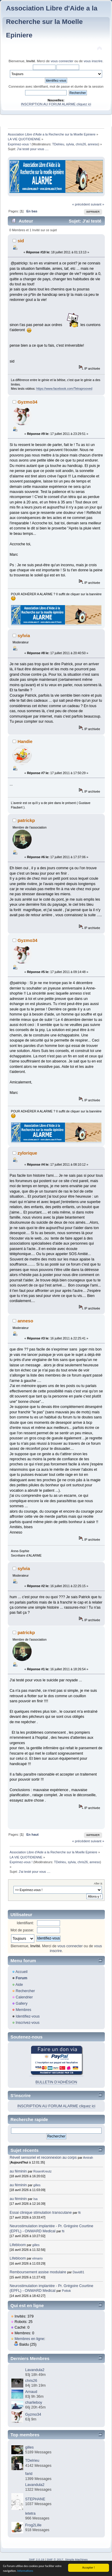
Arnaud (31, 2392)
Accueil (21, 1972)
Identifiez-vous (27, 2016)
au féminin (18, 2171)
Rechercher (25, 1991)
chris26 (81, 144)
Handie (25, 741)
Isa (35, 2199)
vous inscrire (93, 61)
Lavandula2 (34, 2370)
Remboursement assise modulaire (38, 2272)
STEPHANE (35, 2499)
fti (79, 2212)
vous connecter (62, 61)
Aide (19, 1985)
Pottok (66, 2290)
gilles (37, 2185)
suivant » (97, 204)
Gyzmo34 (28, 401)
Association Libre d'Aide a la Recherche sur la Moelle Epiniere (51, 21)
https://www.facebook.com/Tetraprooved (64, 388)
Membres (23, 2010)
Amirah (88, 2157)
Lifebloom (18, 2245)
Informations (25, 2571)
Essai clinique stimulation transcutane (41, 2212)
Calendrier (24, 1997)
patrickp (26, 820)
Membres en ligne (29, 2339)
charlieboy (33, 2402)
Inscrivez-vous (27, 2023)
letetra (30, 2513)
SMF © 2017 (55, 2559)
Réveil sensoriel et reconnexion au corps (43, 2157)
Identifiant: (25, 1923)
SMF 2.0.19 (36, 2559)
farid (28, 2474)
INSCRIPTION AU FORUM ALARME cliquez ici (56, 104)
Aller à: (98, 1883)
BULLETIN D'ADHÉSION (56, 2082)
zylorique (27, 1152)
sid (21, 240)
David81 (78, 2272)
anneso (93, 144)
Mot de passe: (22, 1930)
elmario (37, 2258)
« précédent (81, 204)
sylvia (70, 144)
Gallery (21, 2003)
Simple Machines (76, 2559)
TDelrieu (58, 144)
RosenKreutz (42, 2171)
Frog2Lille (33, 2525)
